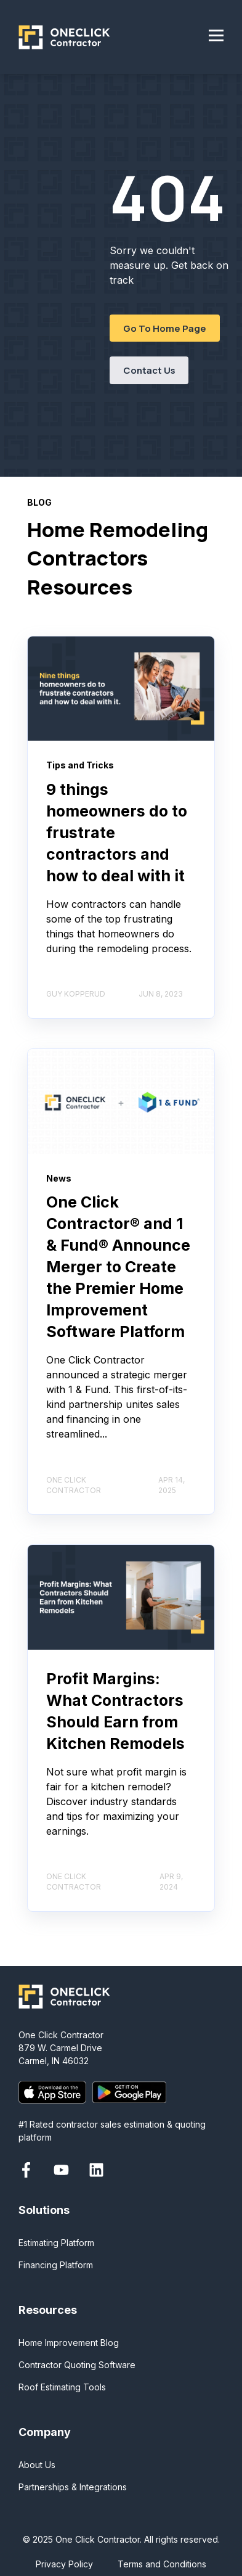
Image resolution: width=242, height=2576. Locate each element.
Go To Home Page (164, 328)
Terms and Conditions (162, 2564)
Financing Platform (55, 2265)
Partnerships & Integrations (72, 2487)
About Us (36, 2464)
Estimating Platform (56, 2242)
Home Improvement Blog (68, 2342)
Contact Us (149, 370)
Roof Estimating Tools (62, 2387)
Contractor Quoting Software (76, 2365)
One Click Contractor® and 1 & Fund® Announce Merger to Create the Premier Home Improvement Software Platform (118, 1267)
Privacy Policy (64, 2564)
